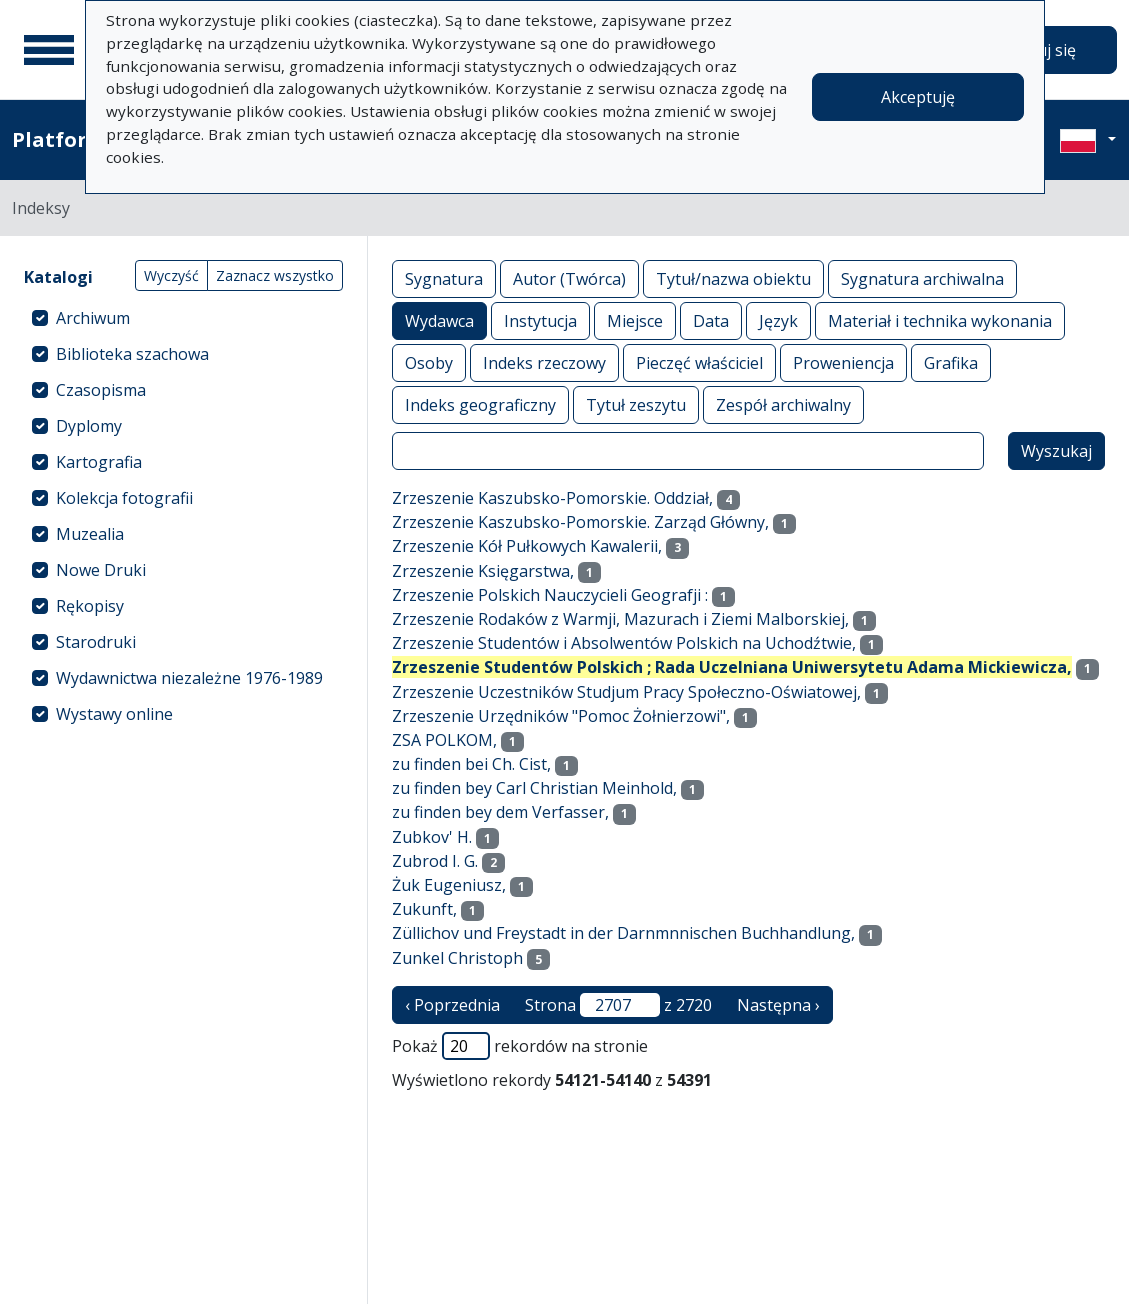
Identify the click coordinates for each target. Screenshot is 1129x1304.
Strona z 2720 (618, 1005)
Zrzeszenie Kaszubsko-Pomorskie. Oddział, (552, 498)
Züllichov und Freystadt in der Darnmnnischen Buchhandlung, (623, 933)
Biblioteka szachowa (132, 354)
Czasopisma (101, 390)
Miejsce (635, 320)
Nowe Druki (101, 570)
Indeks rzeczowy (544, 362)
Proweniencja (843, 362)
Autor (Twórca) (569, 278)
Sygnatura (444, 278)
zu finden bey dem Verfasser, (500, 812)
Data (711, 320)
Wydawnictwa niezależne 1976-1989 (189, 678)
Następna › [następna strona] (778, 1005)
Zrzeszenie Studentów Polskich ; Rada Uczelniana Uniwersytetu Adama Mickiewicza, (732, 667)
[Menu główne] (49, 50)
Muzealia (90, 534)
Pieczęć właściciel (699, 362)
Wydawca (439, 320)
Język (778, 320)
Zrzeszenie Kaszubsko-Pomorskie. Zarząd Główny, (580, 522)
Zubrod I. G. (435, 861)
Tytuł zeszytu (636, 404)
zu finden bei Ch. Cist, (471, 764)
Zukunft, (424, 909)
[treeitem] (183, 318)
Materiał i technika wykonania (940, 320)
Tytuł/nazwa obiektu (733, 278)
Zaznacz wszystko (275, 275)
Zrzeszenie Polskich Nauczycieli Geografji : (550, 595)
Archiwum (93, 318)
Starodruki (96, 642)
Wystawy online (114, 714)
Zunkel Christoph (457, 958)
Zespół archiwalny (783, 404)
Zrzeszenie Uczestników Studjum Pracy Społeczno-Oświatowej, (626, 692)
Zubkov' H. (432, 837)
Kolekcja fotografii (124, 498)
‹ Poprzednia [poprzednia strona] (452, 1005)
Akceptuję (918, 97)
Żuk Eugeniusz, (449, 885)
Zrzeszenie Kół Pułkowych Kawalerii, (527, 546)
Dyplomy (89, 426)
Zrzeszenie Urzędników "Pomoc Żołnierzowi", (561, 716)
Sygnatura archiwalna (922, 278)
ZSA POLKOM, (444, 740)
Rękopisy (90, 606)
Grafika (951, 362)
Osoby (429, 362)
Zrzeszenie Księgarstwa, (483, 571)
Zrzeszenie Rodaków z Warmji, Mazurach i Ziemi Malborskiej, (620, 619)
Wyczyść (171, 275)
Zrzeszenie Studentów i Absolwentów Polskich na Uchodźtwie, (624, 643)
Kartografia (99, 462)
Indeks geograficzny (480, 404)
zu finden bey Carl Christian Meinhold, (534, 788)
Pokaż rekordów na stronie (520, 1046)
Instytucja (540, 320)
